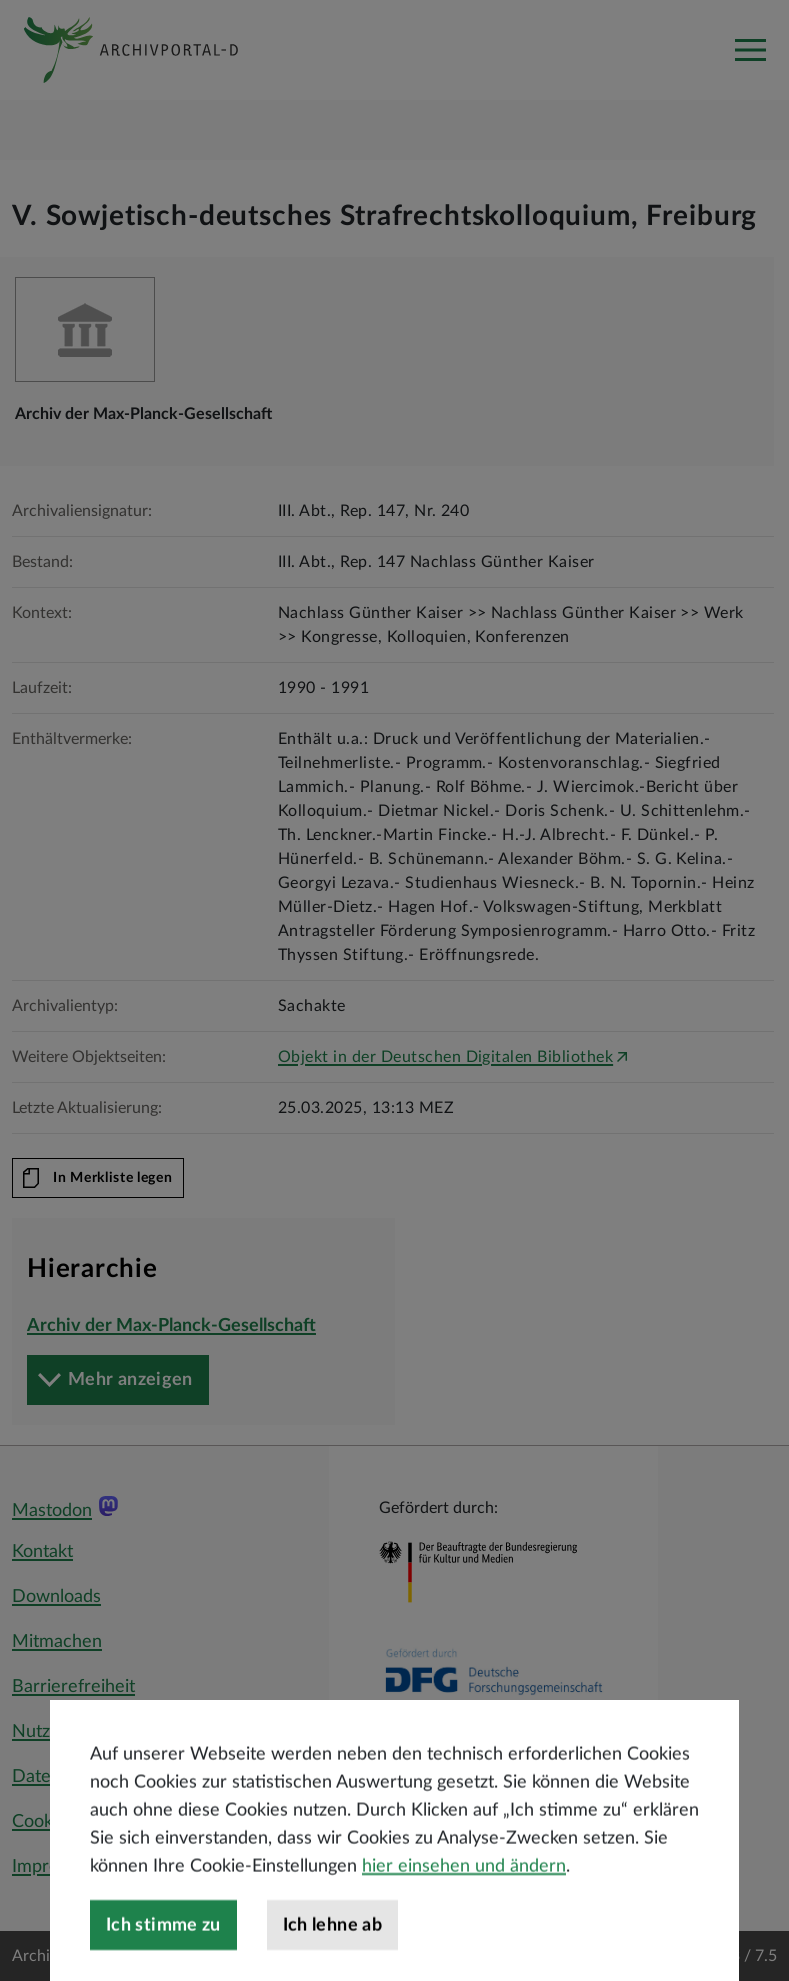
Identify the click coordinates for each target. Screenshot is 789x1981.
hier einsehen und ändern (464, 1918)
